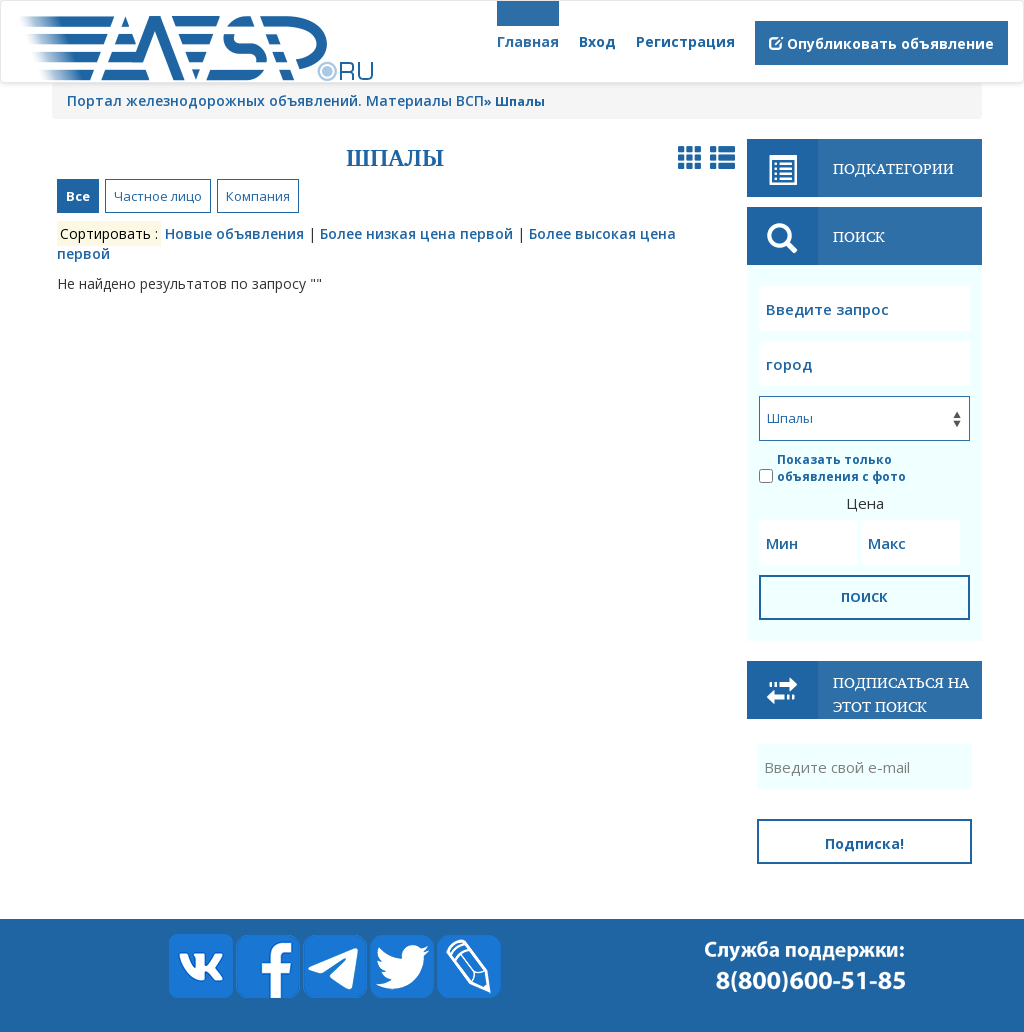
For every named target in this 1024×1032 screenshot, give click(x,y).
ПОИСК (864, 597)
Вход (597, 41)
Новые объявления (234, 233)
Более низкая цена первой (416, 233)
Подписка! (864, 843)
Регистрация (685, 41)
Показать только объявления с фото (832, 468)
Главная (528, 41)
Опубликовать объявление (881, 43)
